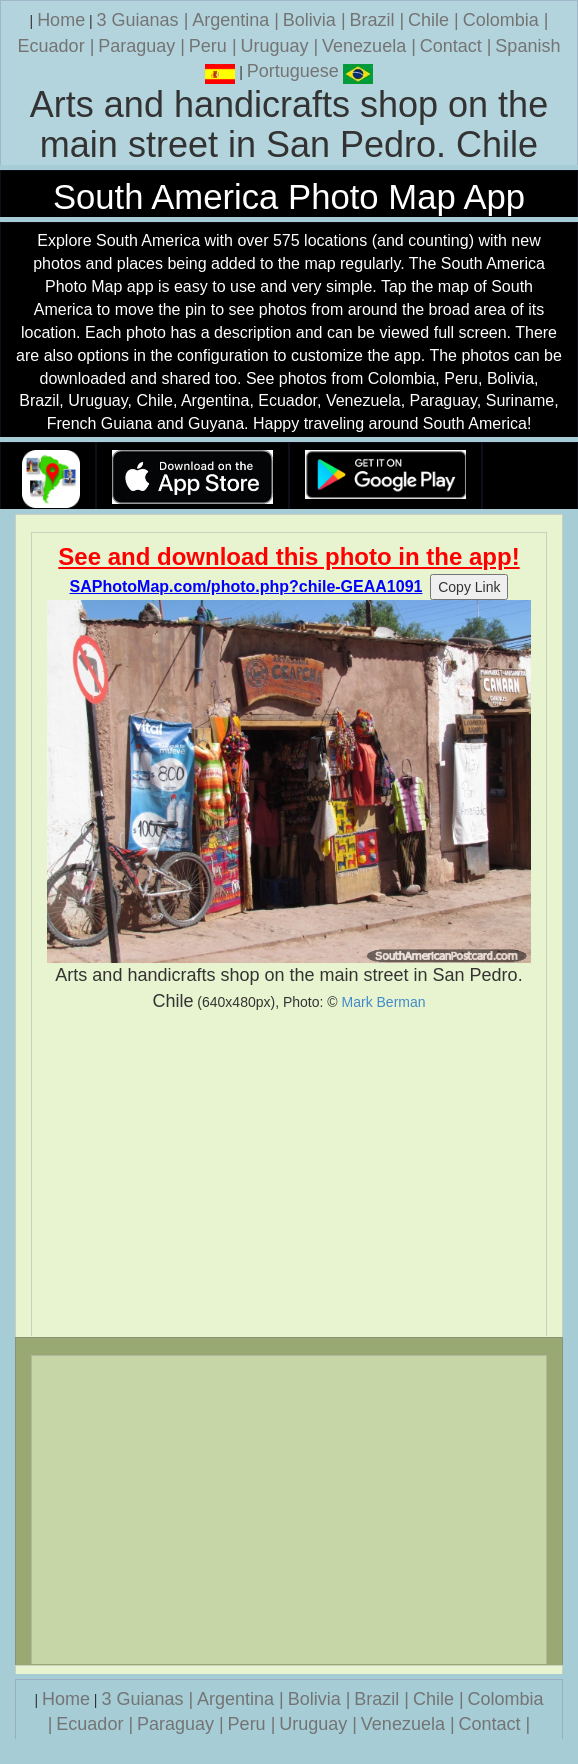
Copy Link (469, 587)
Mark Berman (384, 1002)
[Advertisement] (289, 1175)
